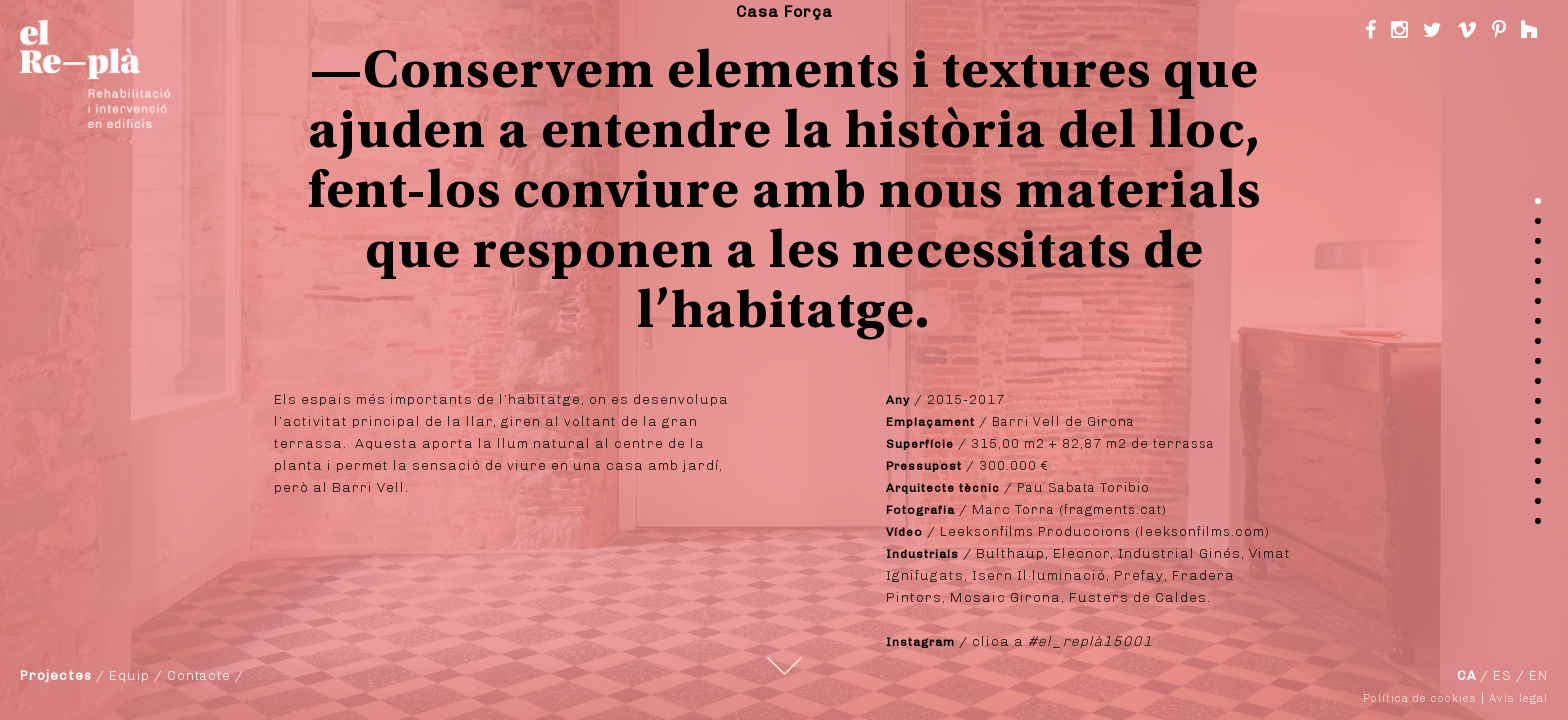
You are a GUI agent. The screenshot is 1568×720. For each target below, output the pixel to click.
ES (1502, 675)
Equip (129, 675)
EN (1538, 675)
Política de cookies (1420, 698)
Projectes (56, 675)
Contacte (199, 675)
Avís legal (1518, 698)
